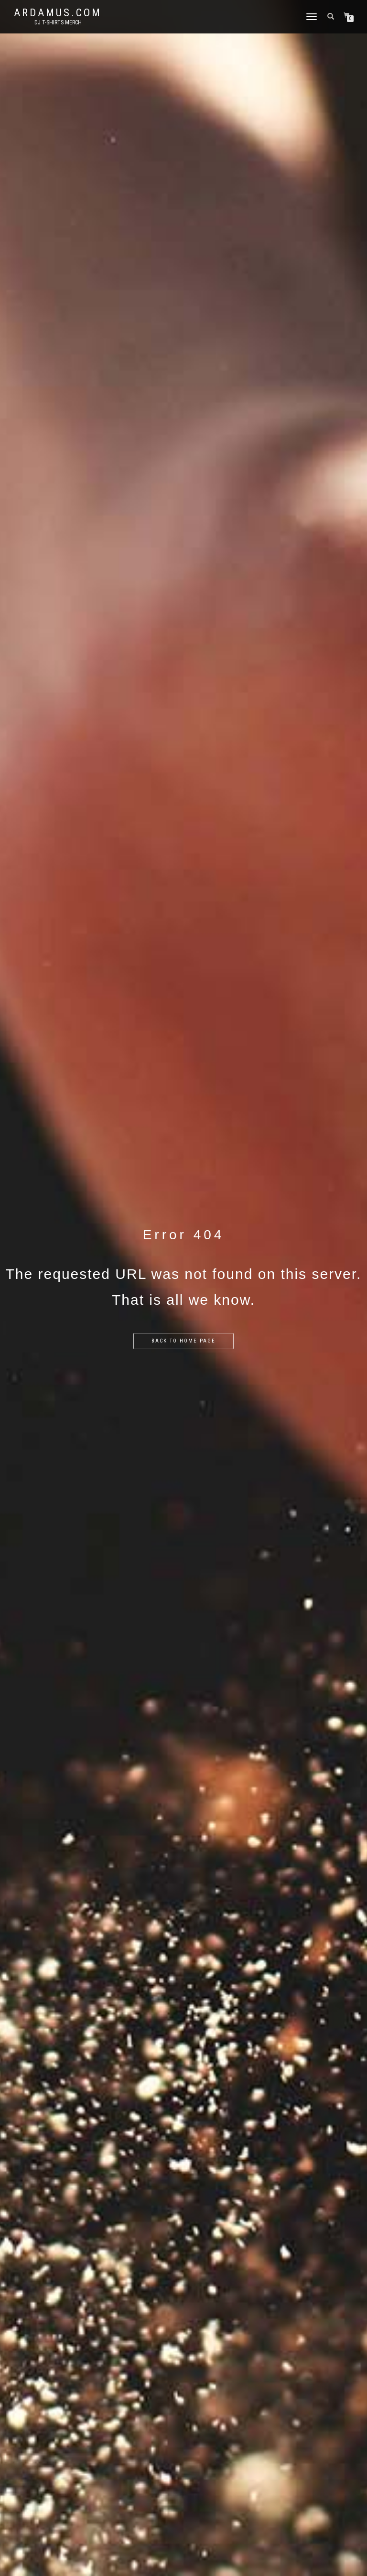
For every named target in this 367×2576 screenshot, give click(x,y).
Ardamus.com (58, 13)
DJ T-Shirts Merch (58, 22)
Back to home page (183, 1341)
